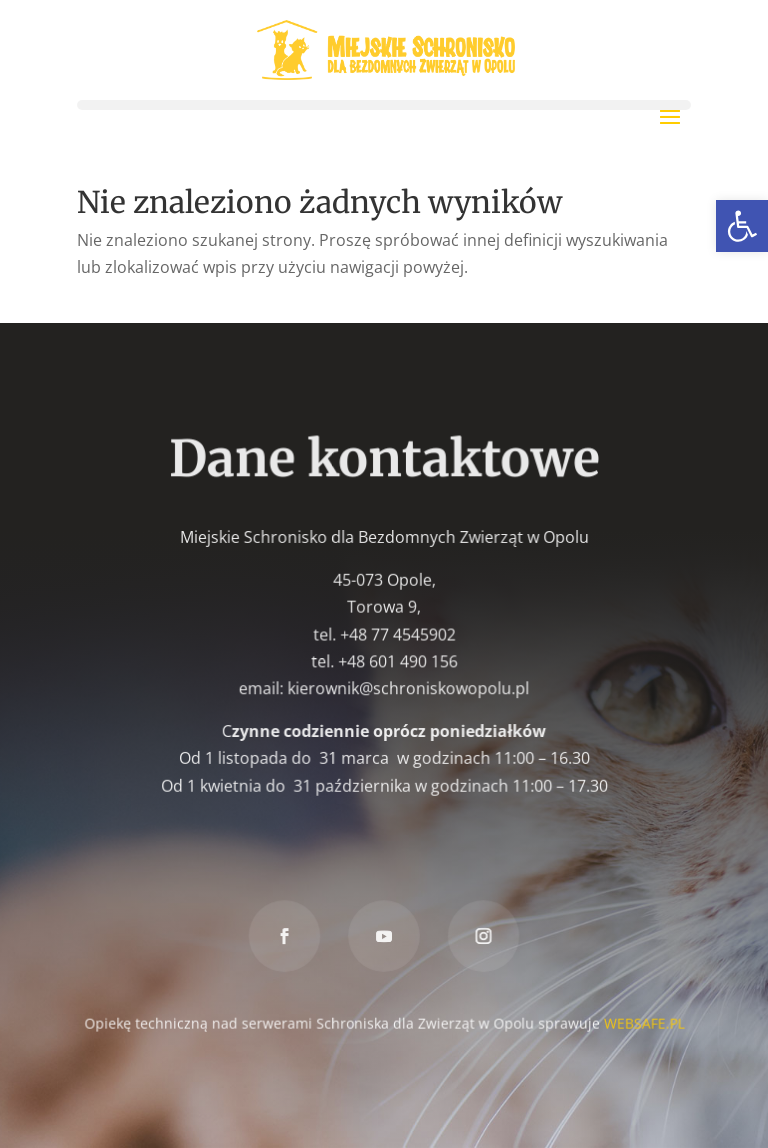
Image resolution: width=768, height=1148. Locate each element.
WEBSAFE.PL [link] (642, 1021)
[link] (742, 226)
